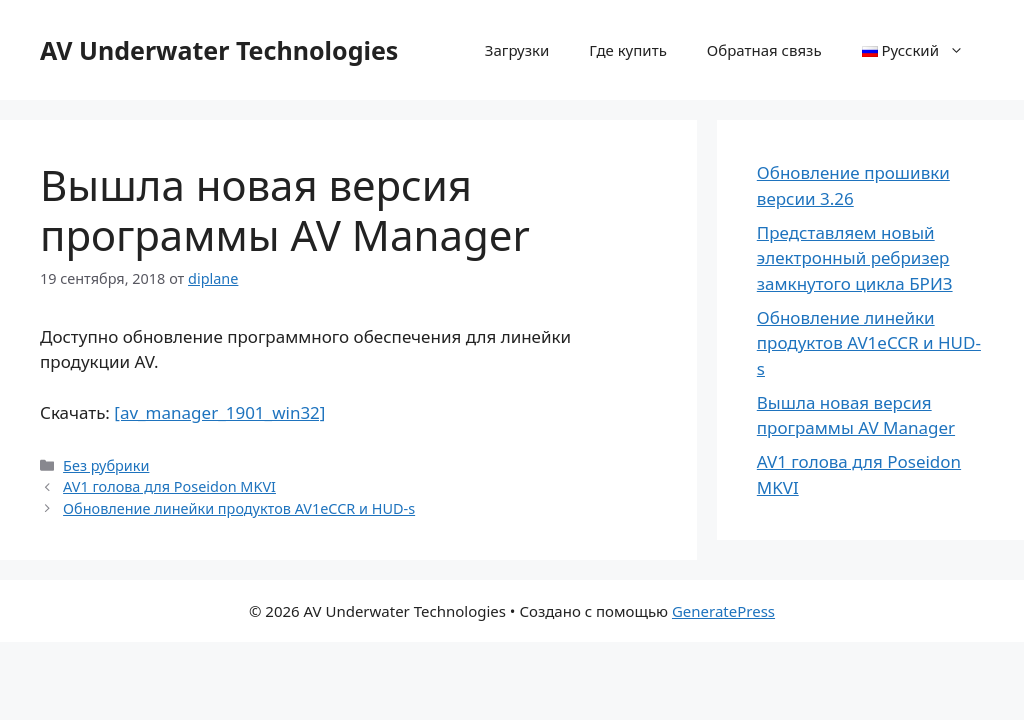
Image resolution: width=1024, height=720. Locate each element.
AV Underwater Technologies (219, 50)
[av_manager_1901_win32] (219, 412)
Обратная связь (764, 50)
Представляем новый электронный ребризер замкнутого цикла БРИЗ (855, 258)
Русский (923, 50)
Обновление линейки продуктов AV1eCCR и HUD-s (239, 508)
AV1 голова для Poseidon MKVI (169, 486)
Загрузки (517, 50)
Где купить (627, 50)
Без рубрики (106, 465)
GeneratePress (723, 611)
